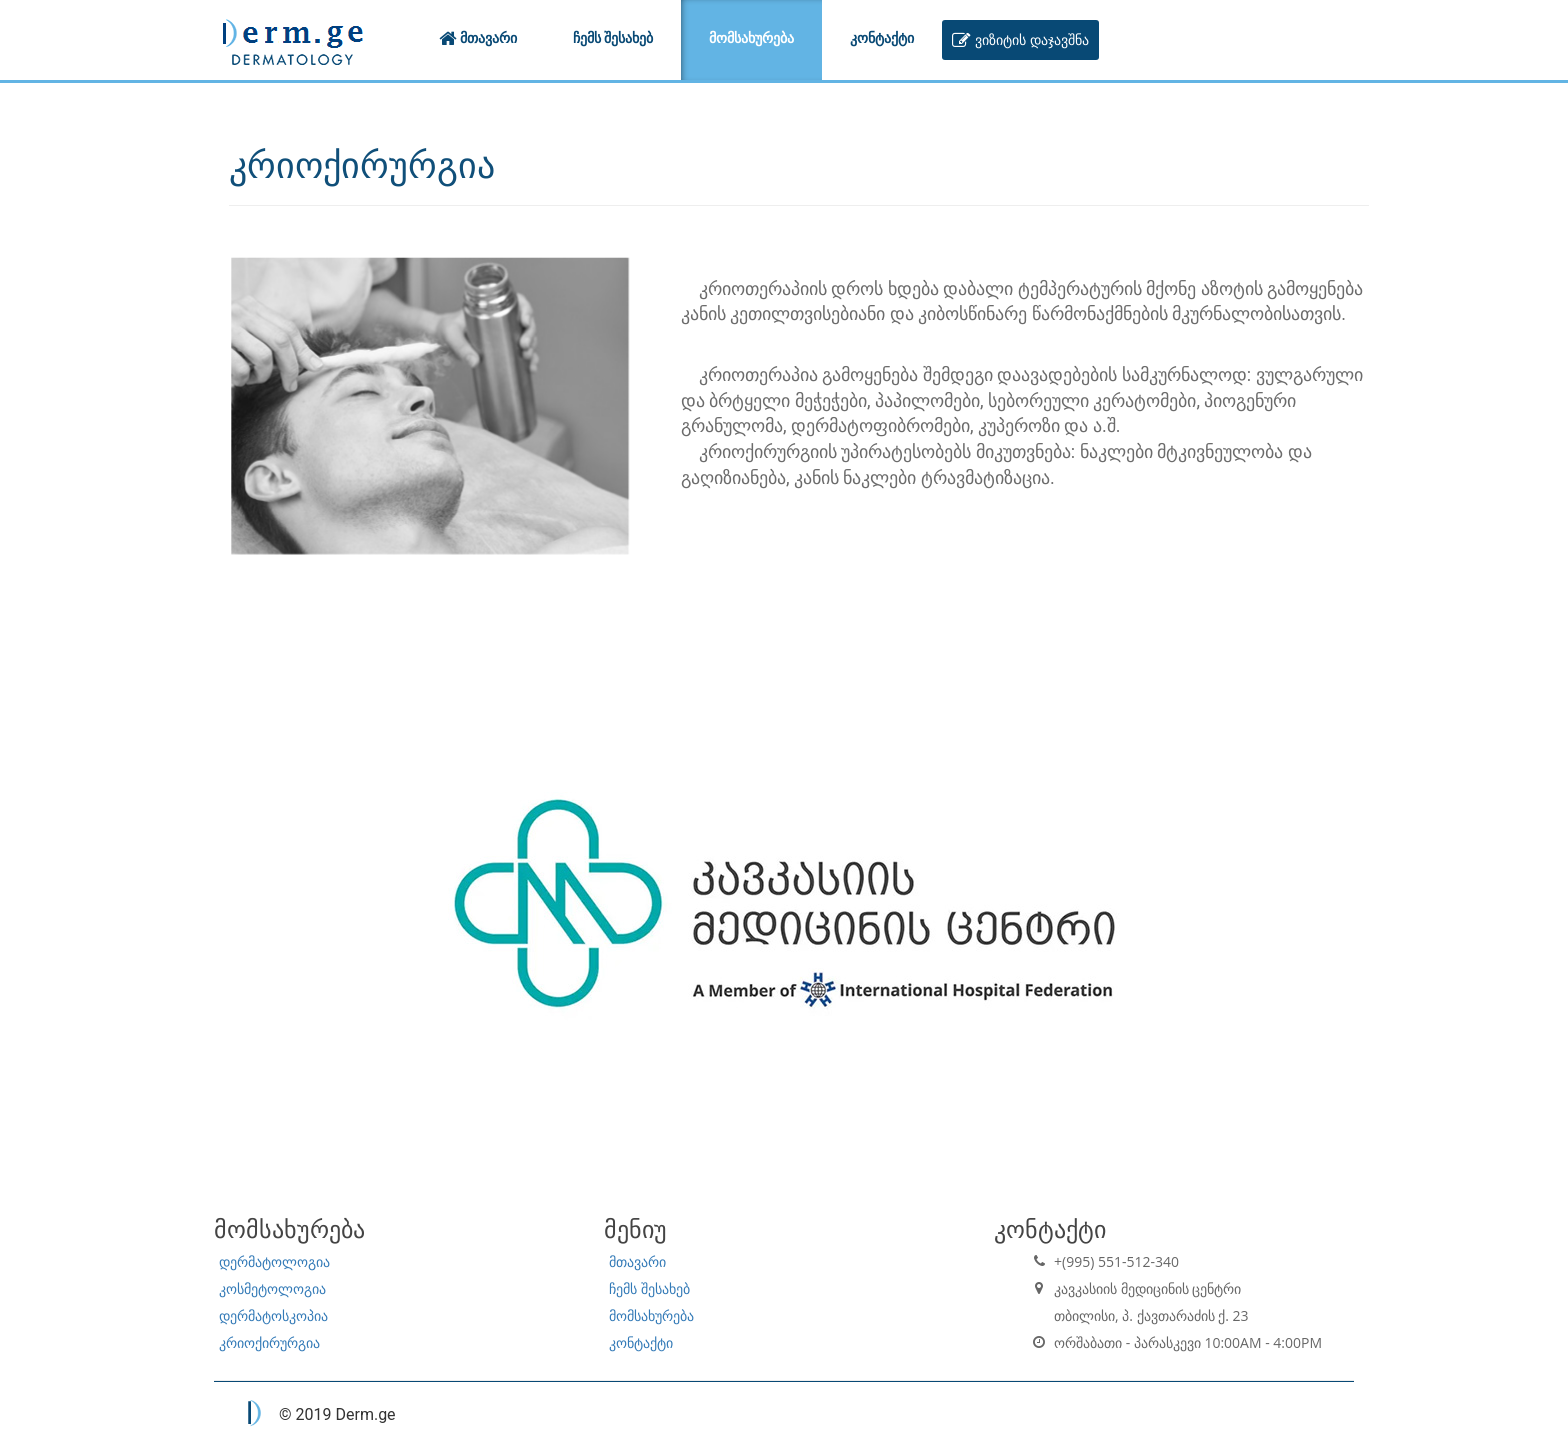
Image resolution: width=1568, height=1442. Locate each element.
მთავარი (637, 1261)
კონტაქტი (641, 1342)
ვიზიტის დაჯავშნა (1020, 39)
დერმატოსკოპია (273, 1315)
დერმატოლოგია (274, 1261)
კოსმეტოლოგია (272, 1288)
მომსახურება (651, 1315)
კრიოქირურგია (269, 1342)
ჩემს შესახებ (649, 1288)
